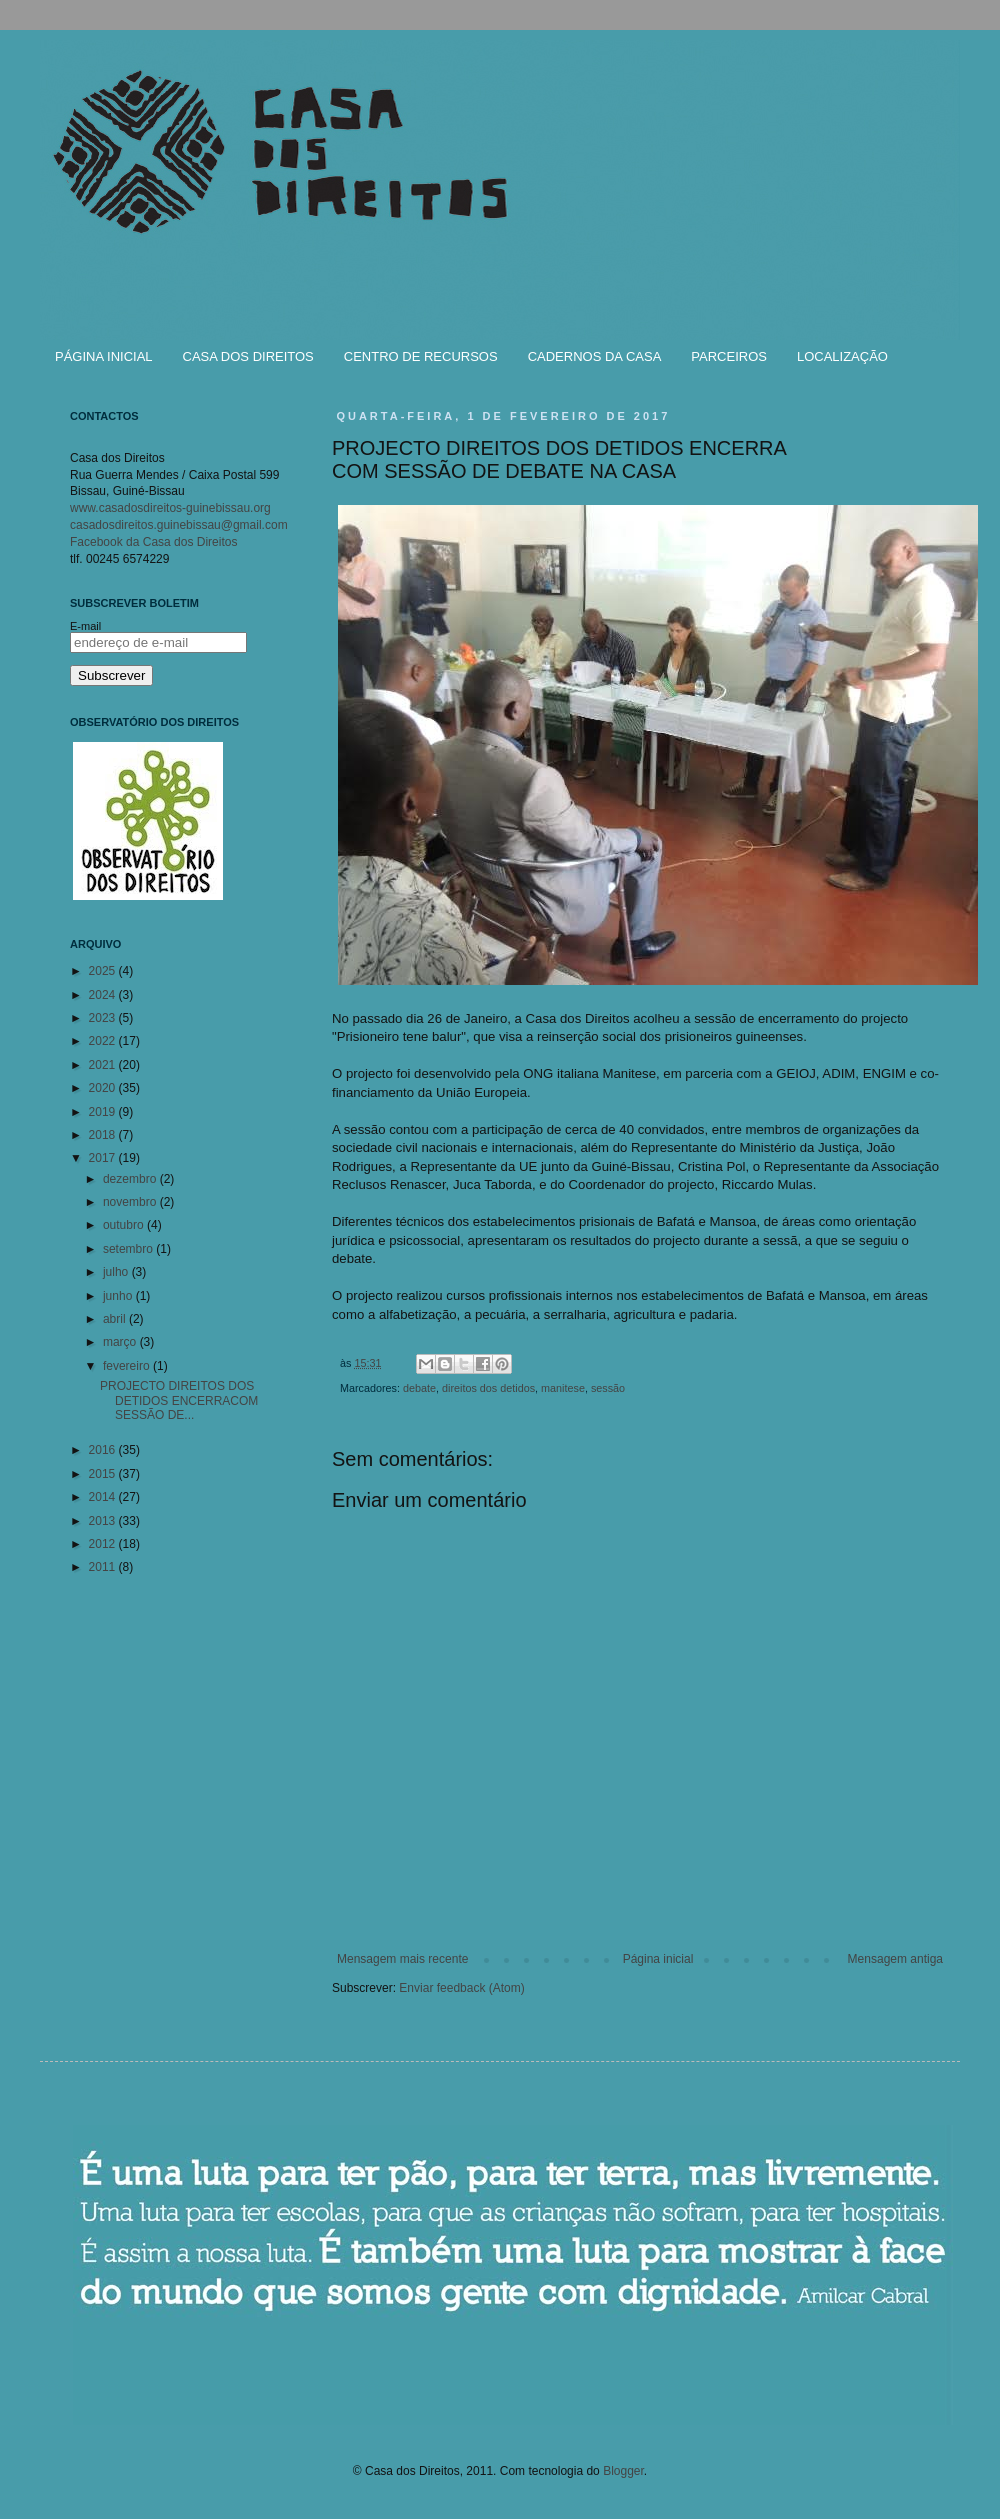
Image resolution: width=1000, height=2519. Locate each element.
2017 (104, 1158)
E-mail (85, 626)
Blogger (623, 2471)
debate (419, 1388)
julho (117, 1272)
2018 (104, 1135)
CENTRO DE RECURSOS (421, 356)
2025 (104, 971)
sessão (608, 1388)
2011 (104, 1567)
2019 (104, 1112)
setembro (129, 1249)
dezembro (131, 1179)
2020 (104, 1088)
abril (116, 1319)
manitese (563, 1388)
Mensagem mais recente (402, 1959)
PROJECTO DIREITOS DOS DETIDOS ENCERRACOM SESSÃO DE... (179, 1400)
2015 (104, 1474)
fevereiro (128, 1366)
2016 (104, 1450)
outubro (125, 1225)
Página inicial (658, 1959)
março (121, 1342)
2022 (104, 1041)
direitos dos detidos (488, 1388)
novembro (131, 1202)
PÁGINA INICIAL (104, 356)
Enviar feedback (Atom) (461, 1988)
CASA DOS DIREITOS (248, 356)
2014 (104, 1497)
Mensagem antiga (895, 1959)
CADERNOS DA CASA (595, 356)
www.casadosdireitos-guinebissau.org (170, 508)
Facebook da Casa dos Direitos (153, 542)
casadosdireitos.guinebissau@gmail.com (179, 525)
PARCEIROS (729, 356)
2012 (104, 1544)
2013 (104, 1521)
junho (119, 1296)
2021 (104, 1065)
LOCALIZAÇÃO (842, 356)
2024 (104, 995)
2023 (104, 1018)
